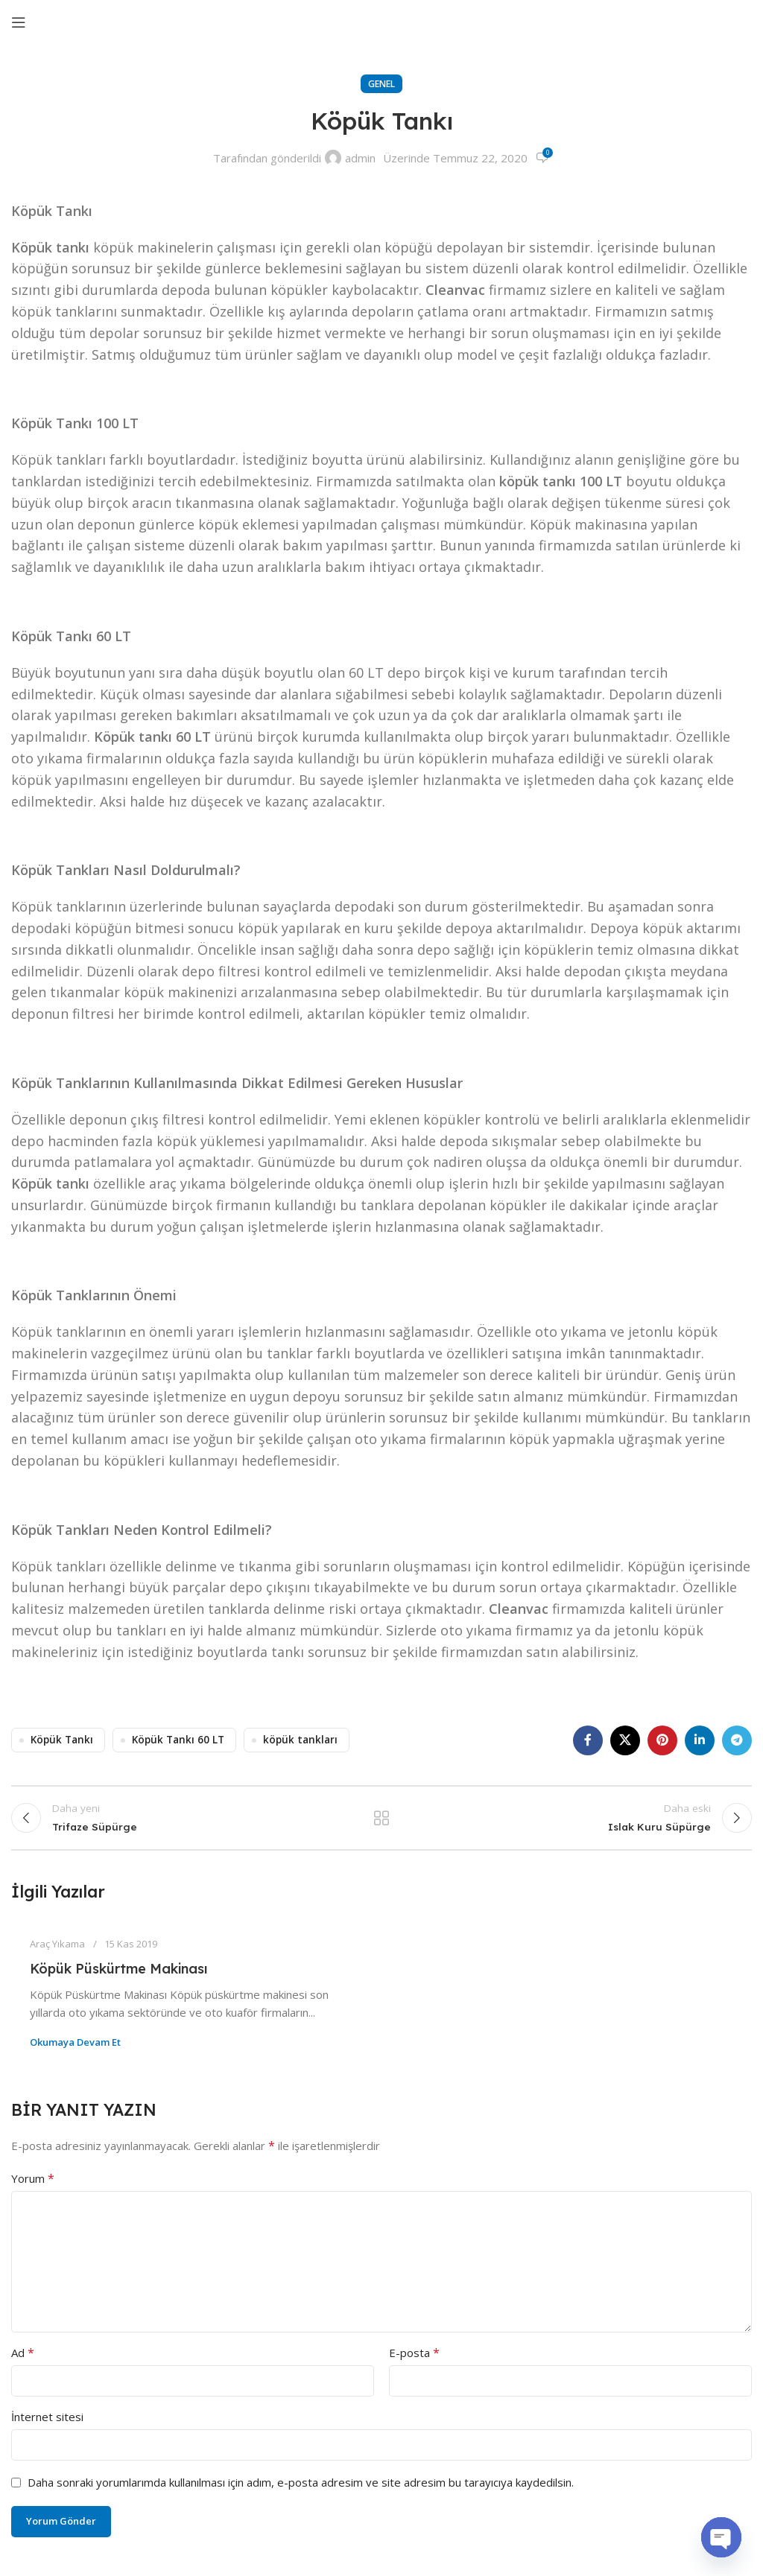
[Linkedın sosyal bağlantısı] (700, 1740)
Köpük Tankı (62, 1739)
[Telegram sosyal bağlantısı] (737, 1740)
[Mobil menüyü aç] (19, 22)
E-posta (414, 2361)
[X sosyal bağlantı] (625, 1740)
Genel (381, 83)
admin (360, 157)
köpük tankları (300, 1739)
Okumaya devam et (75, 2051)
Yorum (32, 2187)
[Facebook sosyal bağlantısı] (588, 1740)
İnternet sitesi (47, 2425)
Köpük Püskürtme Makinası (118, 1977)
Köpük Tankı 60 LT (178, 1739)
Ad (22, 2361)
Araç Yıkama (57, 1952)
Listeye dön (381, 1821)
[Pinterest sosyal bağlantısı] (662, 1740)
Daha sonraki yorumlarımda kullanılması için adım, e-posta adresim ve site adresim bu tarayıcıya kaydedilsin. (301, 2491)
